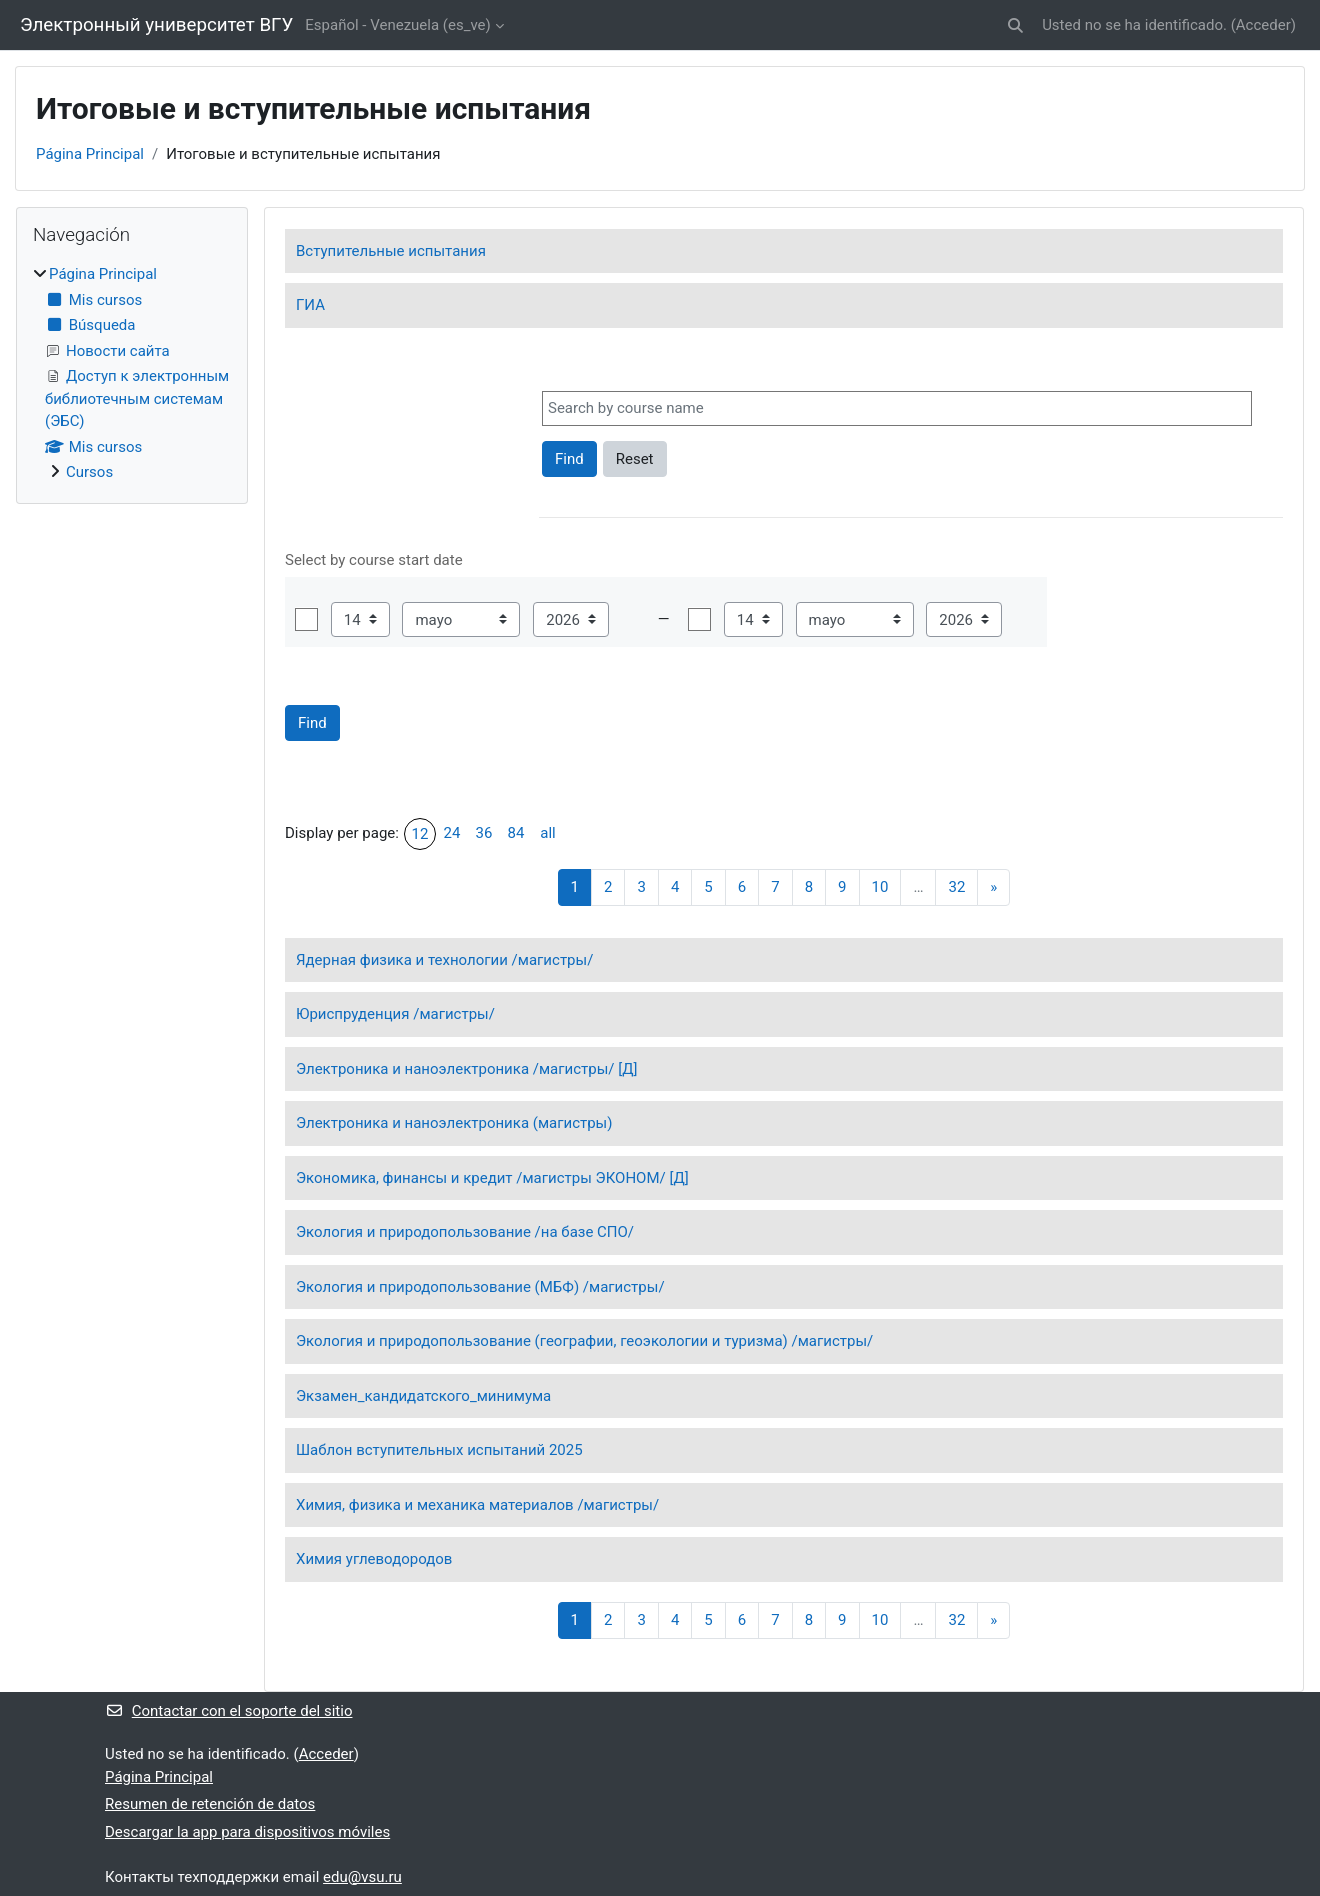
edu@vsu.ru (362, 1877)
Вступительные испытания (391, 251)
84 (516, 833)
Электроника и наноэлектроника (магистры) (454, 1123)
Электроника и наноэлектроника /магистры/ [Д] (466, 1069)
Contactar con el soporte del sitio (228, 1711)
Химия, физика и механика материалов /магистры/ (477, 1505)
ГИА (310, 305)
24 (452, 833)
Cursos (89, 472)
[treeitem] (132, 373)
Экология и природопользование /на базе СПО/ (465, 1232)
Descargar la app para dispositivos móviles (247, 1832)
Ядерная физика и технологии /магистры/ (444, 960)
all (547, 833)
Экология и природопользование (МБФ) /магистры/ (480, 1287)
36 (484, 833)
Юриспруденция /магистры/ (395, 1014)
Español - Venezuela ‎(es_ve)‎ (397, 25)
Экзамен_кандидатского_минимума (423, 1396)
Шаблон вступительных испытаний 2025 (439, 1450)
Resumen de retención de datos (210, 1804)
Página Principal (90, 154)
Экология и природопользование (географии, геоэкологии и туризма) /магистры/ (584, 1341)
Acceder (1263, 25)
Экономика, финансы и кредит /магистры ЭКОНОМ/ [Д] (492, 1178)
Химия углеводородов (374, 1559)
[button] (1015, 25)
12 (420, 834)
